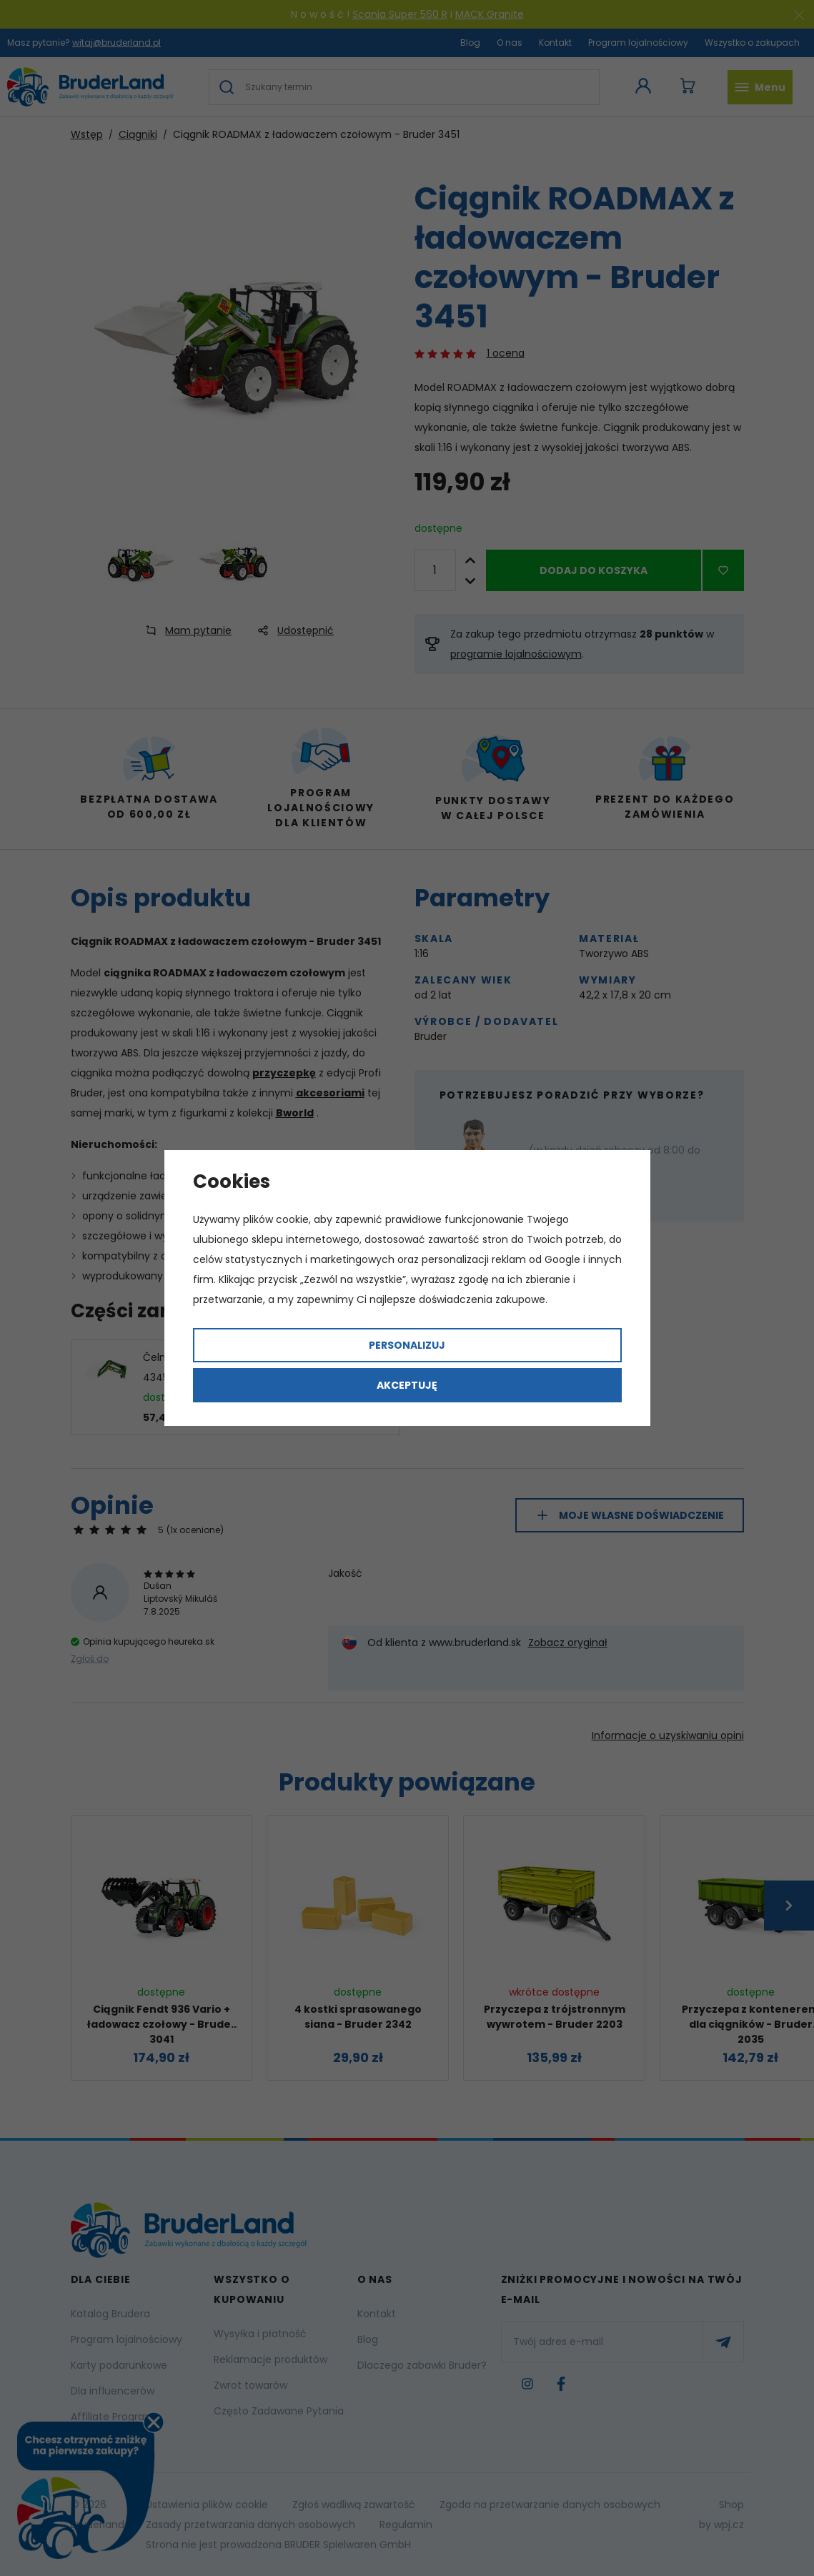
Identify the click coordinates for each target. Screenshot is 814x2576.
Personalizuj (407, 1345)
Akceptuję (407, 1385)
